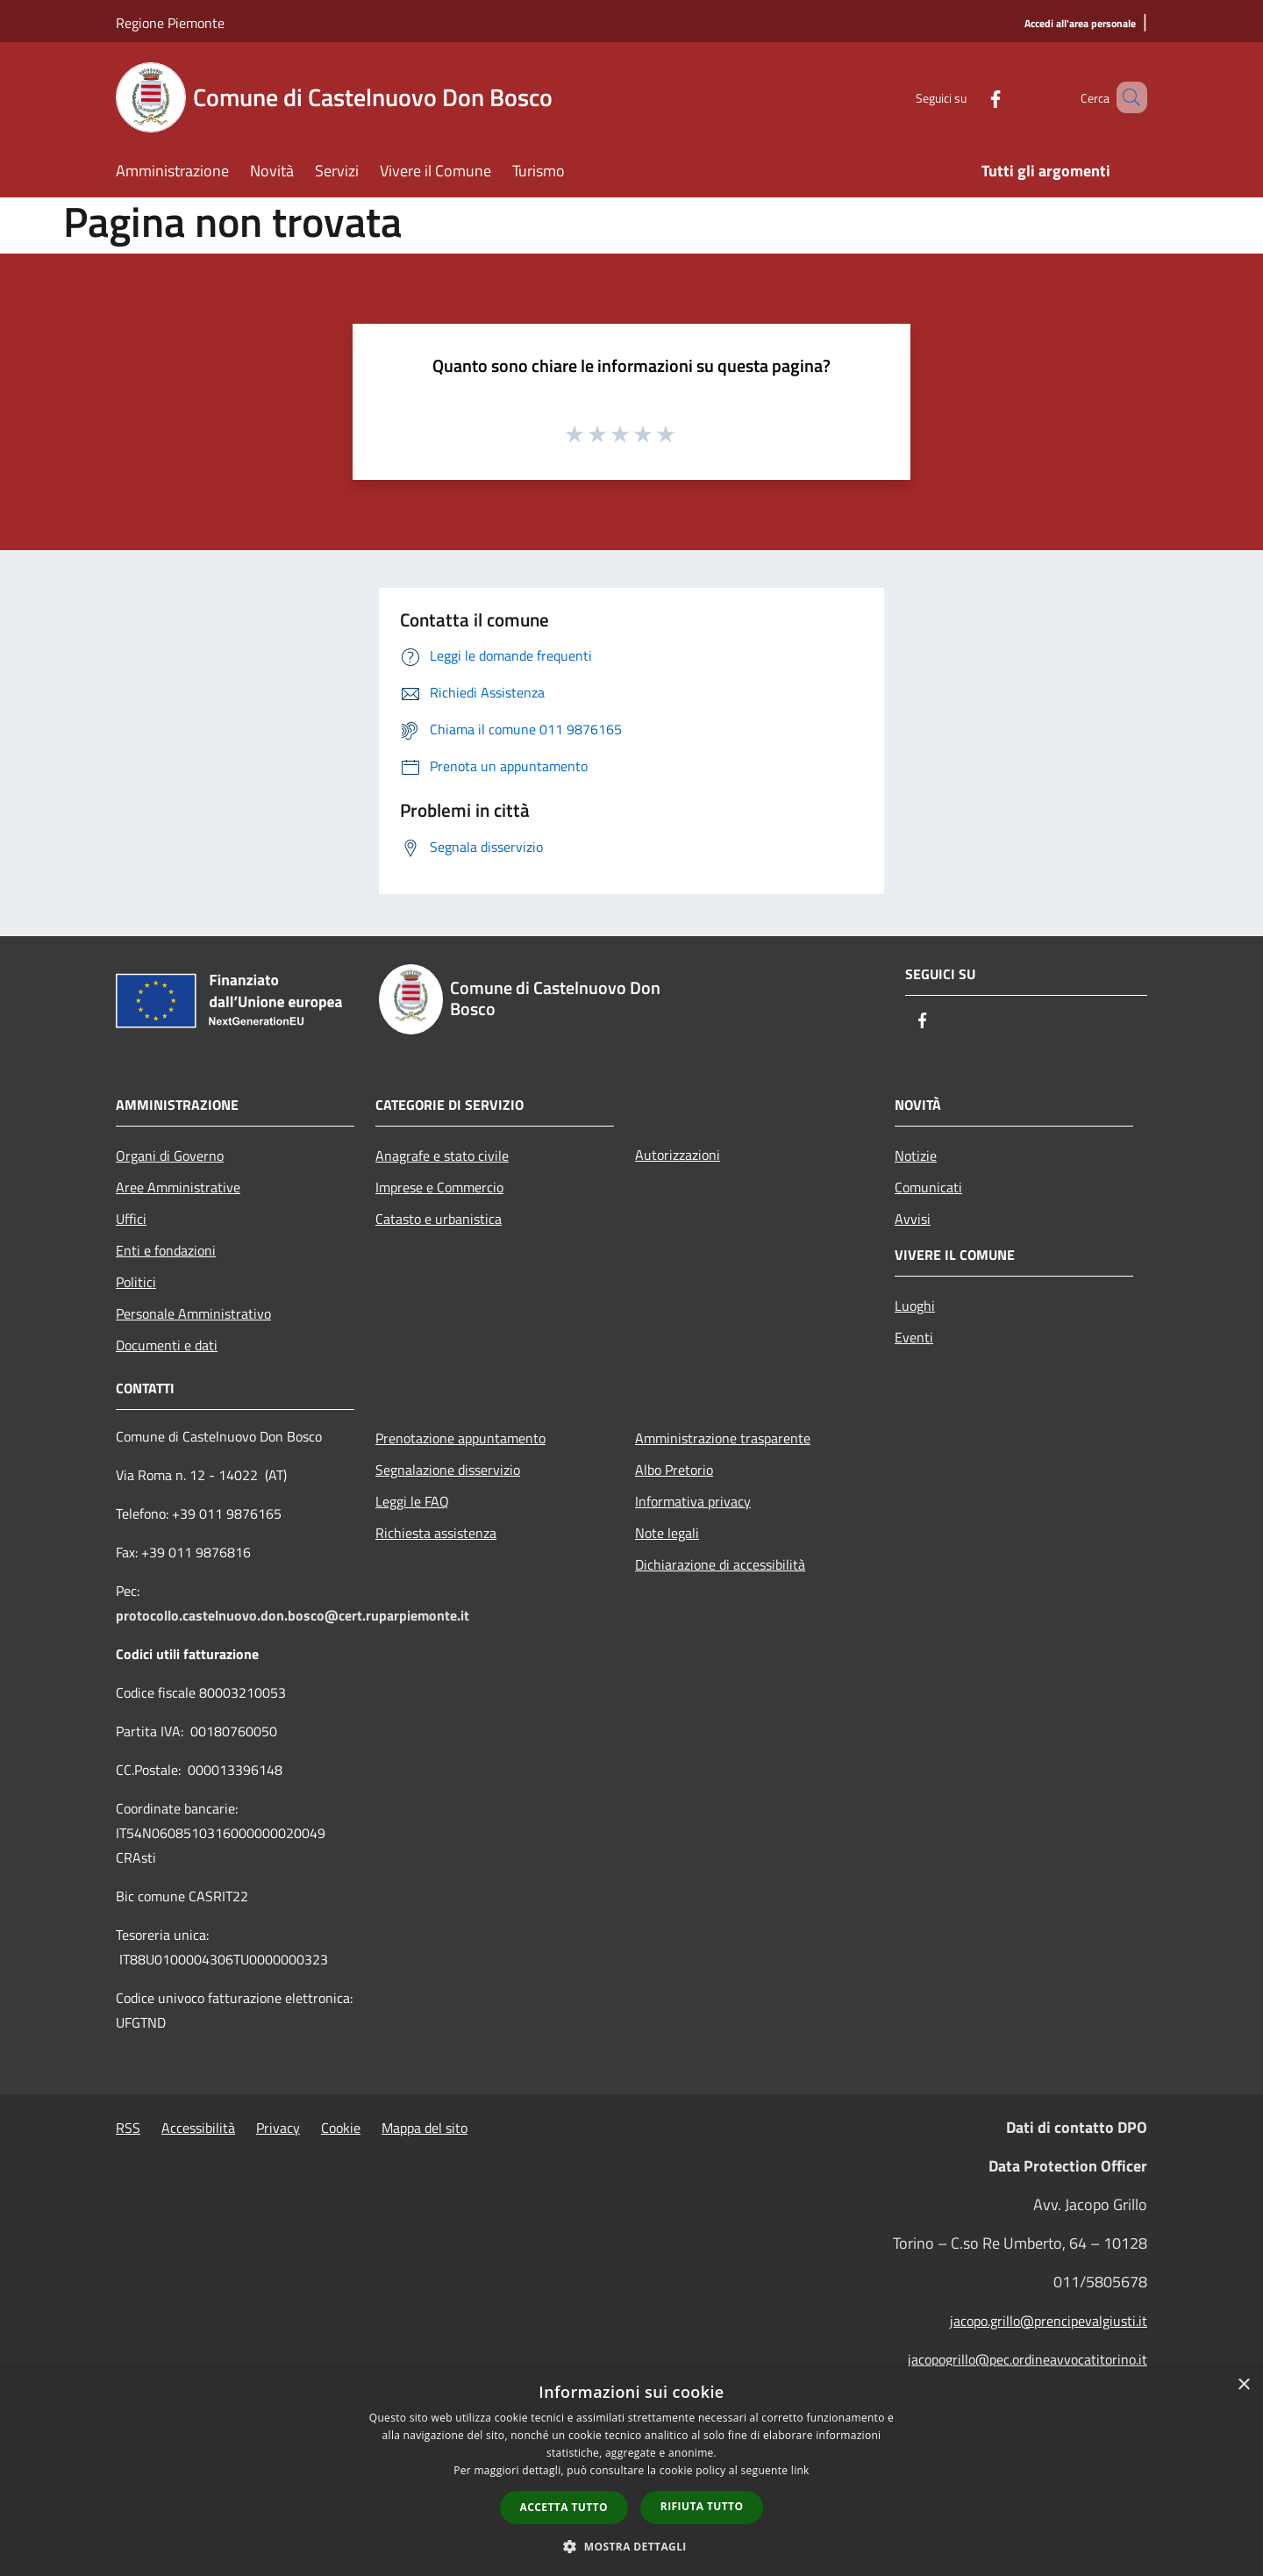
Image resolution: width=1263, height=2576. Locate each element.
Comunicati (928, 1187)
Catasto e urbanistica (438, 1218)
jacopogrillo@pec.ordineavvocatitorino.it (1027, 2359)
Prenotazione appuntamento (460, 1438)
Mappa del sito (424, 2127)
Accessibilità (198, 2127)
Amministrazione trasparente (722, 1438)
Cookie (340, 2127)
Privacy (278, 2127)
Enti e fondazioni (166, 1250)
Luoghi (915, 1305)
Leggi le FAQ (412, 1501)
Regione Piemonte (170, 22)
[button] (631, 2546)
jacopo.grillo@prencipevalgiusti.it (1048, 2320)
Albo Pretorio (674, 1469)
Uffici (131, 1218)
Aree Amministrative (178, 1187)
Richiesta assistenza (435, 1532)
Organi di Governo (170, 1155)
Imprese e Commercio (439, 1187)
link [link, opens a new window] (800, 2470)
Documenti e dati (167, 1345)
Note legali (667, 1532)
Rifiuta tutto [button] (702, 2506)
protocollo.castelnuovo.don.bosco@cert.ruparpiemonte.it (292, 1615)
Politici (136, 1281)
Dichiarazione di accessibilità (720, 1564)
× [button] (1243, 2385)
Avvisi (913, 1218)
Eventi (914, 1337)
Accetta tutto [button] (564, 2507)
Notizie (916, 1155)
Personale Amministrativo (193, 1313)
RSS (128, 2127)
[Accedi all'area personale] (1080, 24)
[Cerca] (1126, 97)
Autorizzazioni (677, 1154)
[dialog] (631, 2471)
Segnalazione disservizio (447, 1469)
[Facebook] (970, 97)
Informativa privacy (693, 1501)
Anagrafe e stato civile (442, 1155)
